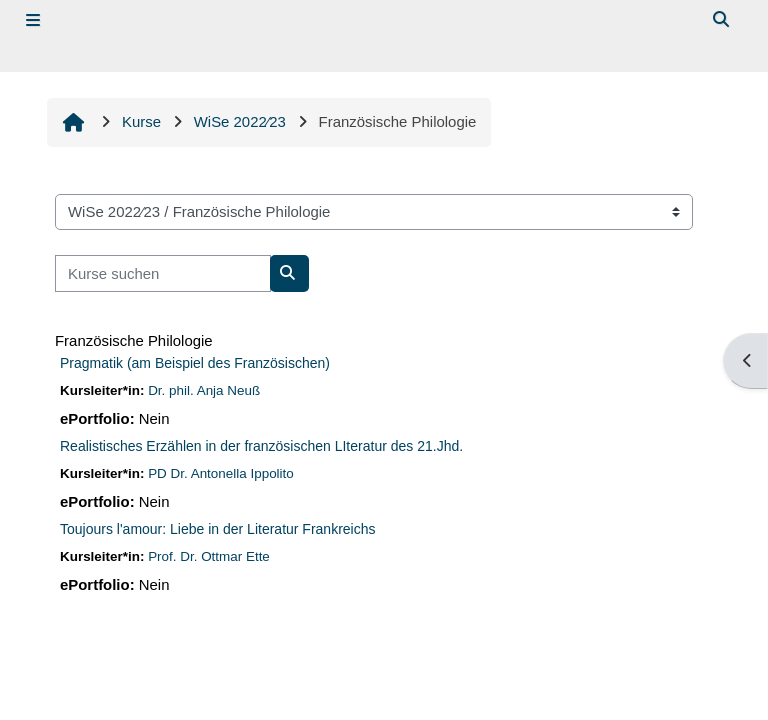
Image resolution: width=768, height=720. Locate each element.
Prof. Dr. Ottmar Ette (209, 556)
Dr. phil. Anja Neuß (204, 390)
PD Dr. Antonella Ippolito (221, 473)
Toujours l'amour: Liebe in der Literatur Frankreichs (218, 529)
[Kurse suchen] (163, 273)
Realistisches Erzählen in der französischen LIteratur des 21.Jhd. (261, 446)
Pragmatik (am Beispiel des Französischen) (195, 363)
